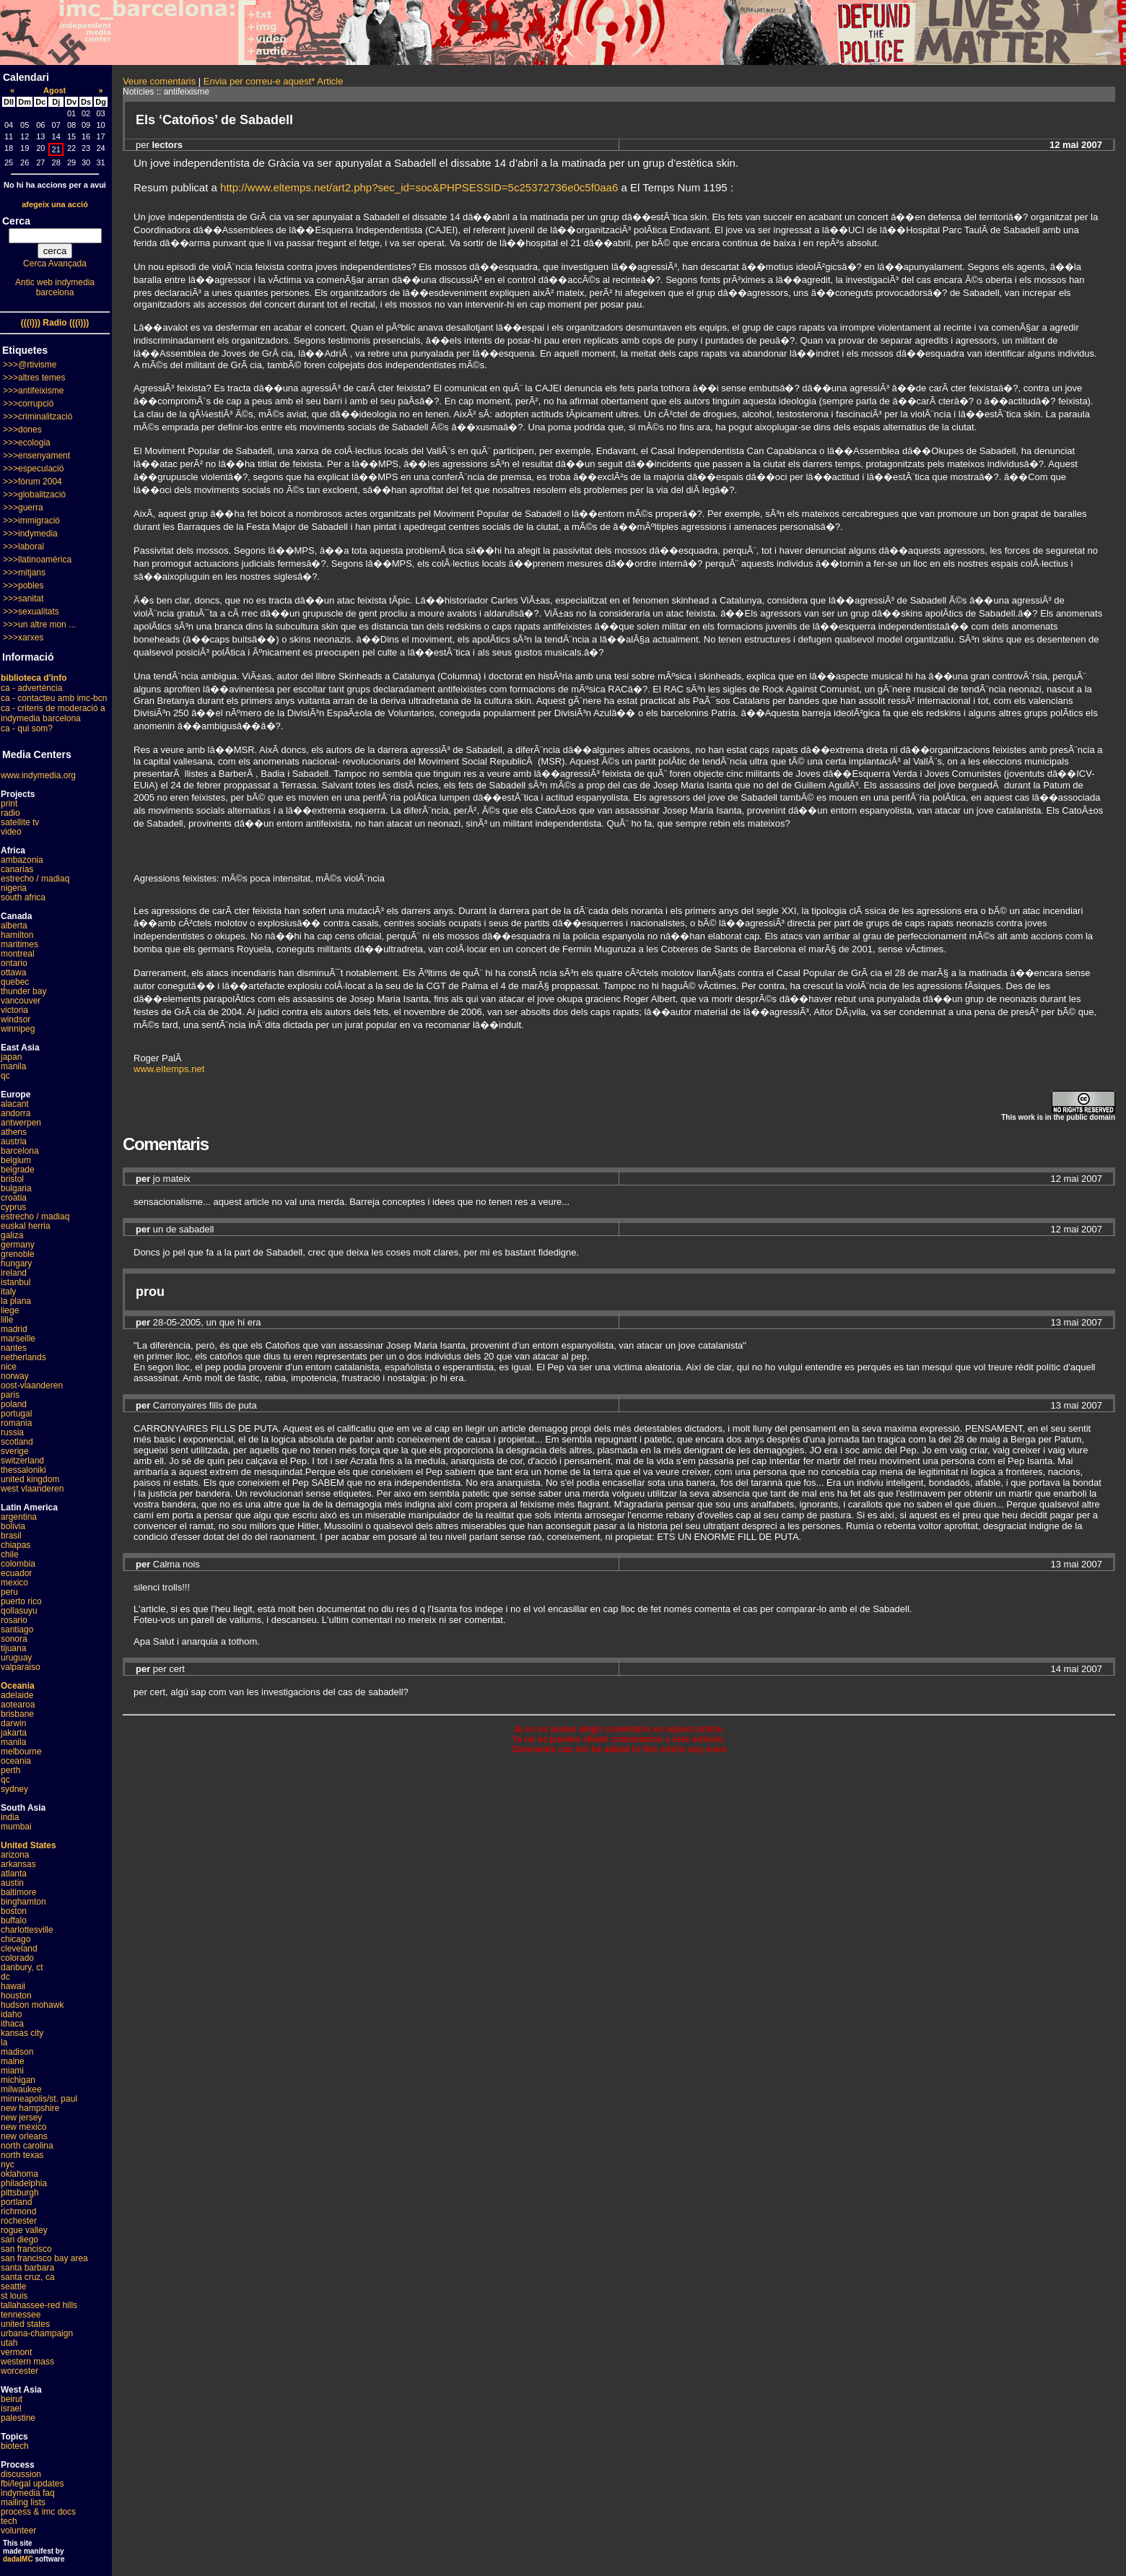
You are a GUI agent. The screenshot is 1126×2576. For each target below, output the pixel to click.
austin (12, 1883)
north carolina (27, 2146)
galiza (12, 1235)
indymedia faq (28, 2493)
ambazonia (22, 860)
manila (13, 1066)
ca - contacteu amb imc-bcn (54, 698)
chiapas (15, 1545)
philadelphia (24, 2183)
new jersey (21, 2117)
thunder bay (23, 991)
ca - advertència (31, 688)
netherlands (23, 1357)
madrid (14, 1329)
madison (17, 2052)
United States (28, 1845)
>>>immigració (31, 520)
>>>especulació (33, 469)
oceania (16, 1761)
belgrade (18, 1170)
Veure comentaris (159, 81)
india (10, 1817)
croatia (14, 1198)
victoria (14, 1010)
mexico (14, 1583)
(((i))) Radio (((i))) (55, 323)
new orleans (24, 2136)
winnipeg (18, 1029)
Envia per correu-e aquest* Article (274, 81)
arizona (15, 1855)
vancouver (20, 1001)
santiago (17, 1629)
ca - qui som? (27, 728)
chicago (15, 1939)
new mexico (23, 2127)
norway (15, 1376)
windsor (15, 1019)
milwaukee (21, 2089)
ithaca (12, 2024)
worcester (19, 2371)
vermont (16, 2352)
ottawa (13, 972)
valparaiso (20, 1667)
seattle (13, 2286)
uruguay (16, 1658)
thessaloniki (23, 1470)
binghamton (23, 1902)
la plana (16, 1301)
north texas (22, 2155)
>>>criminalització (37, 417)
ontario (14, 963)
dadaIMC (18, 2559)
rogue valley (24, 2230)
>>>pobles (23, 585)
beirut (11, 2399)
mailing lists (23, 2502)
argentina (19, 1517)
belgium (16, 1160)
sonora (14, 1639)
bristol (12, 1179)
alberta (14, 926)
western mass (27, 2362)
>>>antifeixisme (33, 391)
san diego (19, 2240)
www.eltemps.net (169, 1068)
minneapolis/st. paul (39, 2099)
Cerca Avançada (55, 263)
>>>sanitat (23, 598)
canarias (17, 869)
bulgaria (16, 1188)
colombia (18, 1564)
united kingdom (30, 1479)
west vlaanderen (32, 1489)
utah (9, 2343)
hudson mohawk (32, 2005)
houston (16, 1995)
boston (14, 1911)
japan (11, 1057)
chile (10, 1554)
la (4, 2042)
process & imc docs (38, 2512)
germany (18, 1245)
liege (10, 1310)
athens (14, 1132)
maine (13, 2061)
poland (14, 1404)
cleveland (19, 1949)
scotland (17, 1442)
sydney (14, 1789)
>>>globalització (34, 494)
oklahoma (19, 2174)
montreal (18, 954)
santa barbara (27, 2268)
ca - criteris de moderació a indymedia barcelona (53, 713)
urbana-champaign (37, 2333)
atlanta (14, 1873)
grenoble (18, 1254)
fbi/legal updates (32, 2484)
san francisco (26, 2249)
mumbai (16, 1827)
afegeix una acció (55, 204)
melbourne (21, 1751)
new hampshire (30, 2108)
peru (9, 1592)
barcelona (20, 1151)
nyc (7, 2164)
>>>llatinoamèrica (37, 559)
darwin (13, 1723)
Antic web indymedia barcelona (55, 287)
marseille (18, 1338)
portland (16, 2202)
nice (9, 1367)
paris (10, 1395)
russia (12, 1432)
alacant (15, 1104)
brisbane (17, 1714)
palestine (18, 2418)
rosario (14, 1620)
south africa (23, 897)
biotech (15, 2446)
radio (10, 813)
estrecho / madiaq (35, 879)
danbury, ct (22, 1967)
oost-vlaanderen (32, 1385)
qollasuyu (19, 1611)
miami (12, 2071)
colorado (17, 1958)
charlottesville (27, 1930)
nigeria (14, 888)
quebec (15, 982)
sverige (15, 1451)
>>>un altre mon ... (39, 624)
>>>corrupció (28, 404)
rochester (19, 2221)
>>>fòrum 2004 (32, 482)
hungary (16, 1263)
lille (7, 1320)
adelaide (17, 1695)
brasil (11, 1536)
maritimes (19, 944)
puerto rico (21, 1601)
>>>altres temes (34, 378)
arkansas (18, 1864)
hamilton (17, 935)
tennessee (20, 2315)
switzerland (22, 1460)
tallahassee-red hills (39, 2305)
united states (25, 2324)
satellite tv (20, 822)
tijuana (13, 1648)
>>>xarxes (23, 637)
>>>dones (22, 430)
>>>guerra (23, 507)
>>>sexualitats (31, 611)
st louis (14, 2296)
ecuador (16, 1573)
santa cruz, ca (28, 2277)
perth (10, 1770)
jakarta (14, 1733)
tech (9, 2521)
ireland (14, 1273)
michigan (18, 2080)
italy (8, 1292)
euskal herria (26, 1226)
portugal (16, 1414)
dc (5, 1977)
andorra (15, 1113)
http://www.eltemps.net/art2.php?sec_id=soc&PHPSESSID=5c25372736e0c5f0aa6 (419, 187)
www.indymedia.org (38, 775)
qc (5, 1076)
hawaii (13, 1986)
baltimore (18, 1892)
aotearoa (18, 1705)
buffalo (14, 1920)
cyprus (13, 1207)
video (11, 832)
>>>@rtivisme (30, 365)
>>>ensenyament (36, 456)
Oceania (18, 1686)
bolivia (13, 1526)
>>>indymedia (30, 533)
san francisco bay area (44, 2258)
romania (16, 1423)
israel (11, 2408)
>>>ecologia (27, 443)
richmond (18, 2211)
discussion (21, 2474)
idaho (11, 2014)
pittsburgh (20, 2193)
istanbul (15, 1282)
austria (14, 1141)
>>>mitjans (24, 572)
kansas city (22, 2033)
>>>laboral (23, 546)
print (9, 804)
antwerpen (21, 1123)
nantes (14, 1348)
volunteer (18, 2530)
